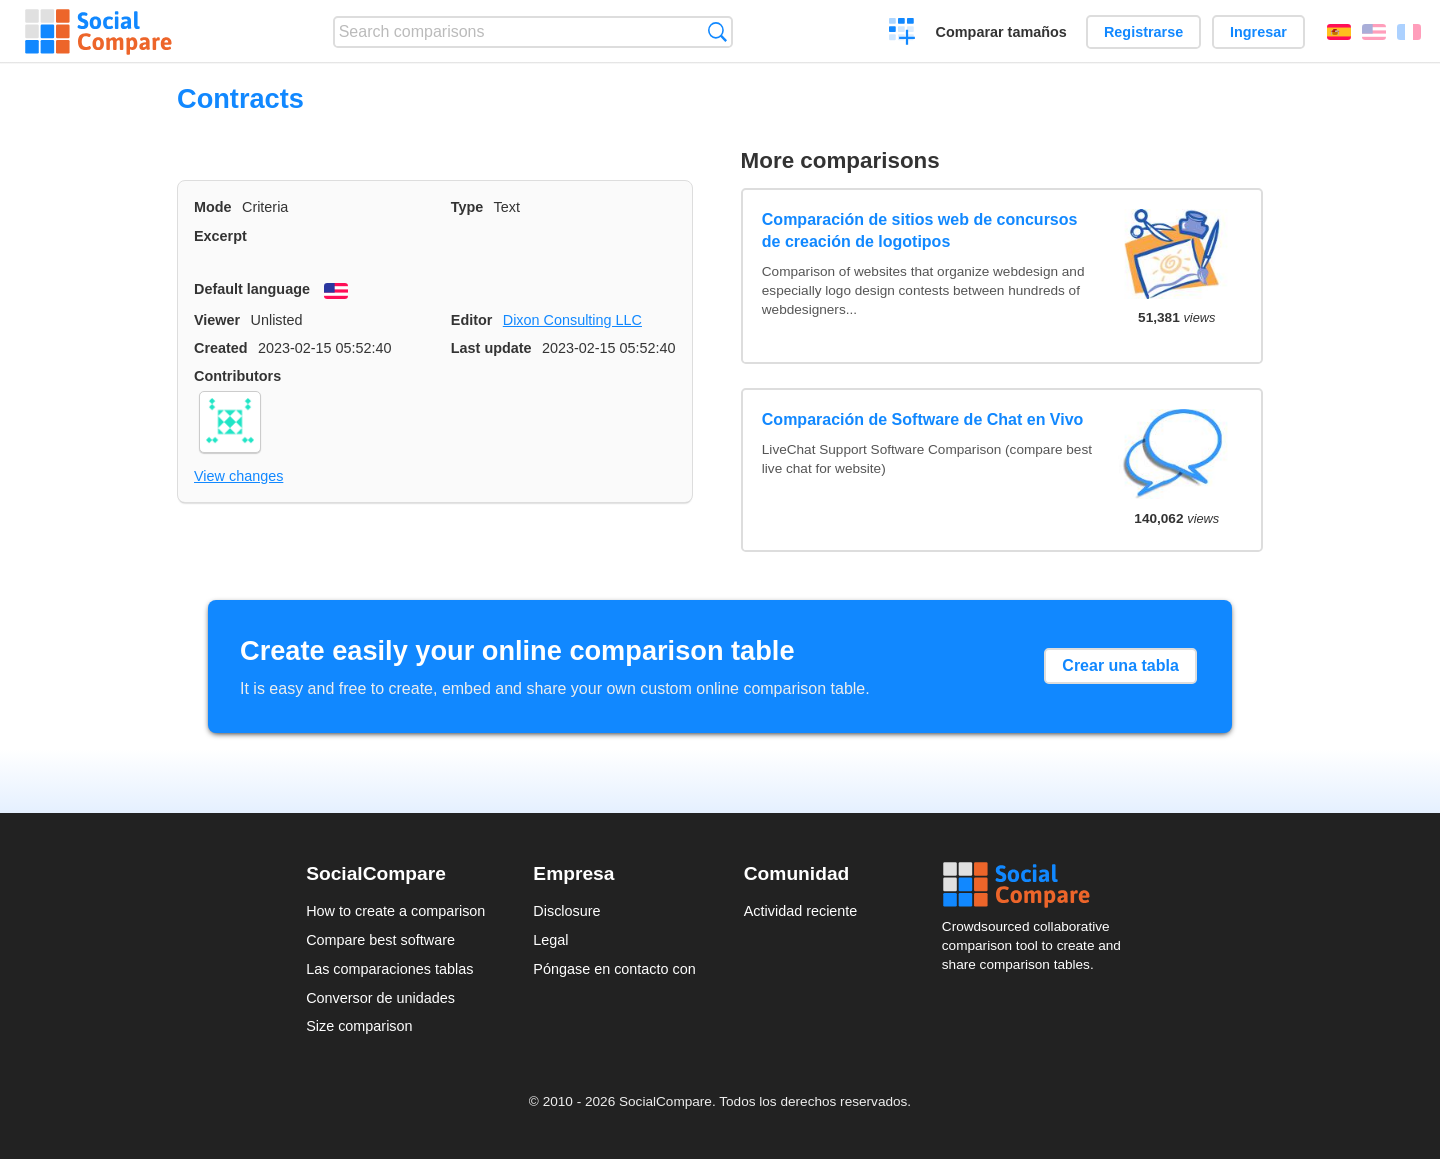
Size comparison (359, 1026)
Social (1038, 885)
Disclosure (566, 911)
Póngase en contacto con (614, 969)
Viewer (217, 320)
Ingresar (1258, 32)
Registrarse (1143, 32)
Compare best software (380, 940)
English (1374, 32)
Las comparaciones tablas (389, 969)
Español (1339, 32)
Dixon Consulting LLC (572, 320)
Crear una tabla (1120, 665)
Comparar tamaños (1001, 32)
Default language (252, 289)
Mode (213, 207)
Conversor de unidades (380, 998)
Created (221, 348)
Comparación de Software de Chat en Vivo (923, 419)
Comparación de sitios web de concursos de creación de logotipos (920, 230)
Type (467, 207)
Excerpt (220, 236)
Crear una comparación (902, 34)
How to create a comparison (395, 911)
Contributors (237, 376)
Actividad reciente (801, 911)
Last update (491, 348)
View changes (238, 476)
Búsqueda (717, 31)
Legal (550, 940)
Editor (472, 320)
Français (1409, 32)
